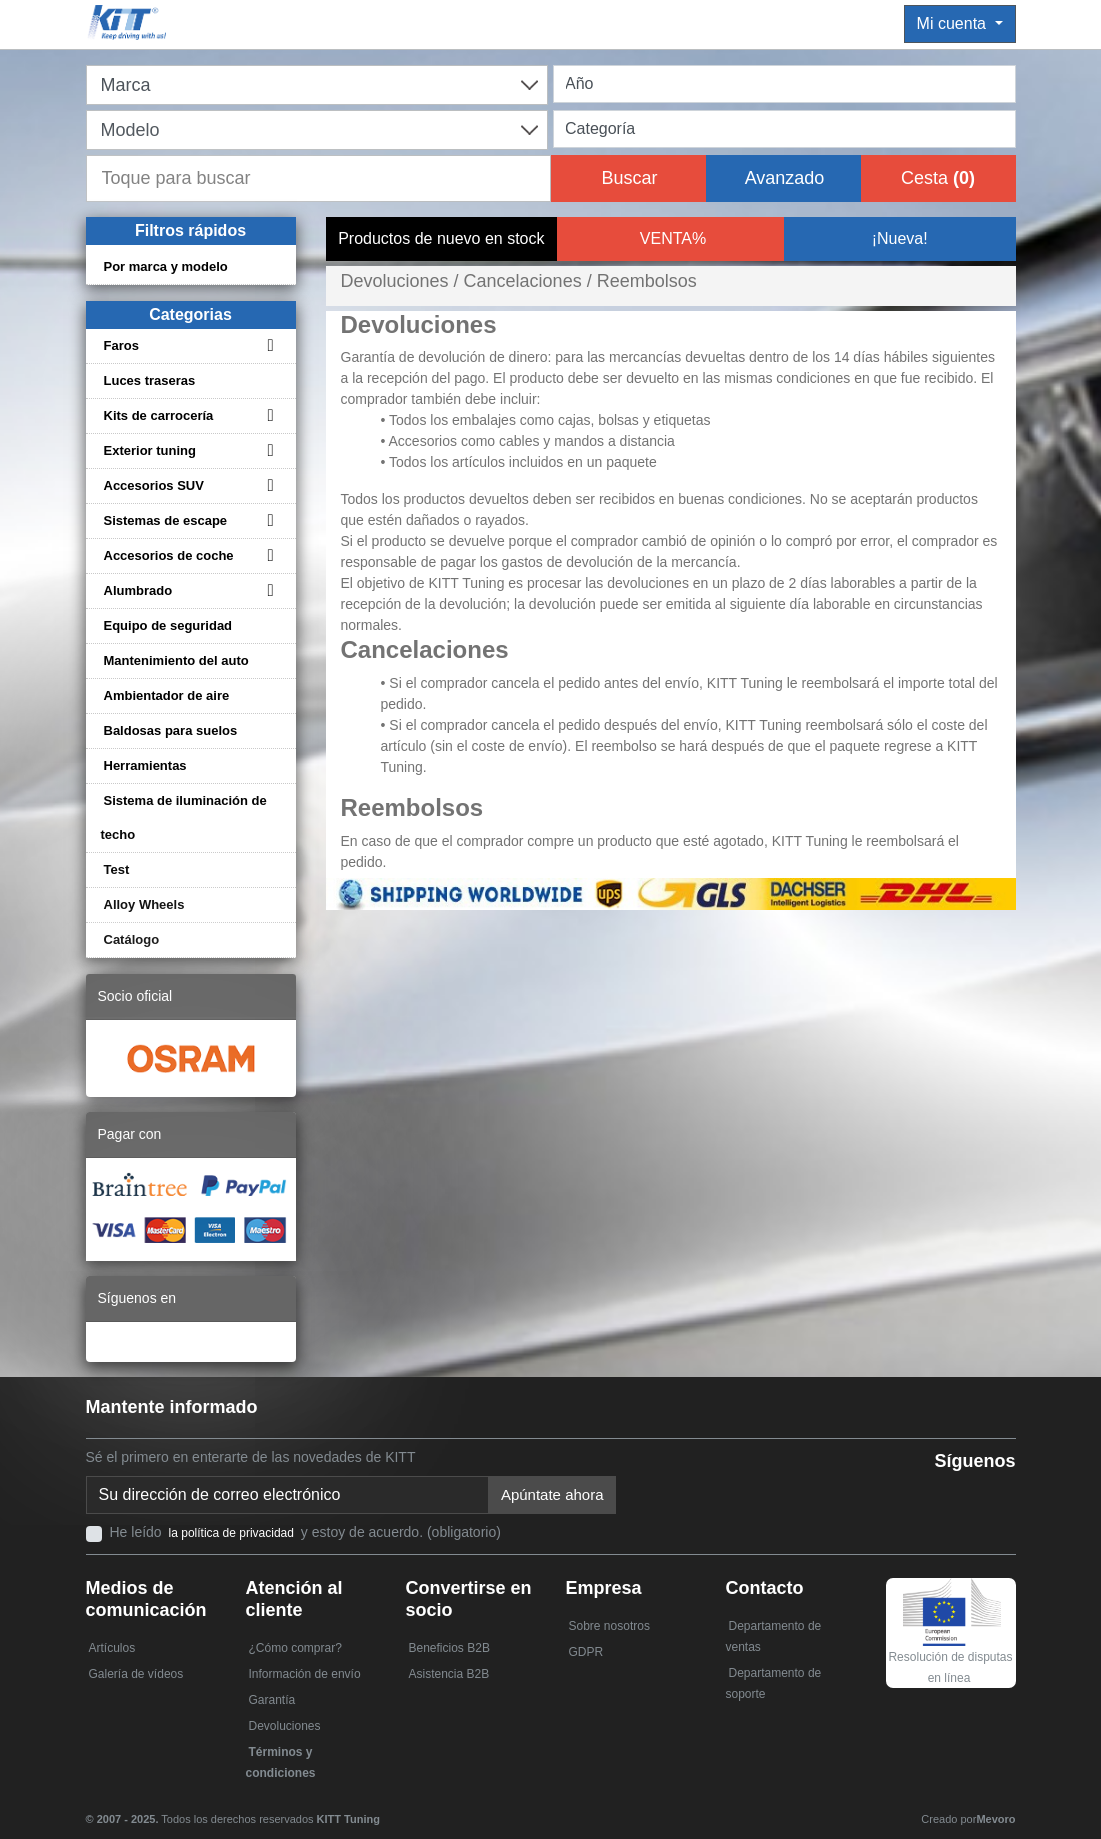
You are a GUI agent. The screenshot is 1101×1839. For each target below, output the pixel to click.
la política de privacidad (231, 1533)
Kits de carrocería (159, 415)
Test (117, 869)
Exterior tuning (150, 450)
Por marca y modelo (166, 266)
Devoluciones (285, 1726)
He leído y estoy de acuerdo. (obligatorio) (305, 1532)
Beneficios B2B (449, 1648)
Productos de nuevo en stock (441, 238)
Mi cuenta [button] (954, 23)
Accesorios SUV (154, 485)
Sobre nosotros (609, 1626)
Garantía (272, 1700)
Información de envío (305, 1674)
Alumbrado (138, 590)
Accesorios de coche (169, 555)
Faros (121, 345)
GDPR (586, 1652)
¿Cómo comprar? (295, 1648)
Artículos (112, 1648)
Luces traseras (150, 380)
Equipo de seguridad (168, 625)
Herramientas (145, 765)
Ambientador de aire (167, 695)
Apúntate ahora (552, 1494)
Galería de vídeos (136, 1674)
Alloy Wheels (144, 904)
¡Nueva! (900, 238)
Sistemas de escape (166, 520)
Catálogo (132, 939)
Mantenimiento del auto (176, 660)
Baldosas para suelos (171, 730)
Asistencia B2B (449, 1674)
